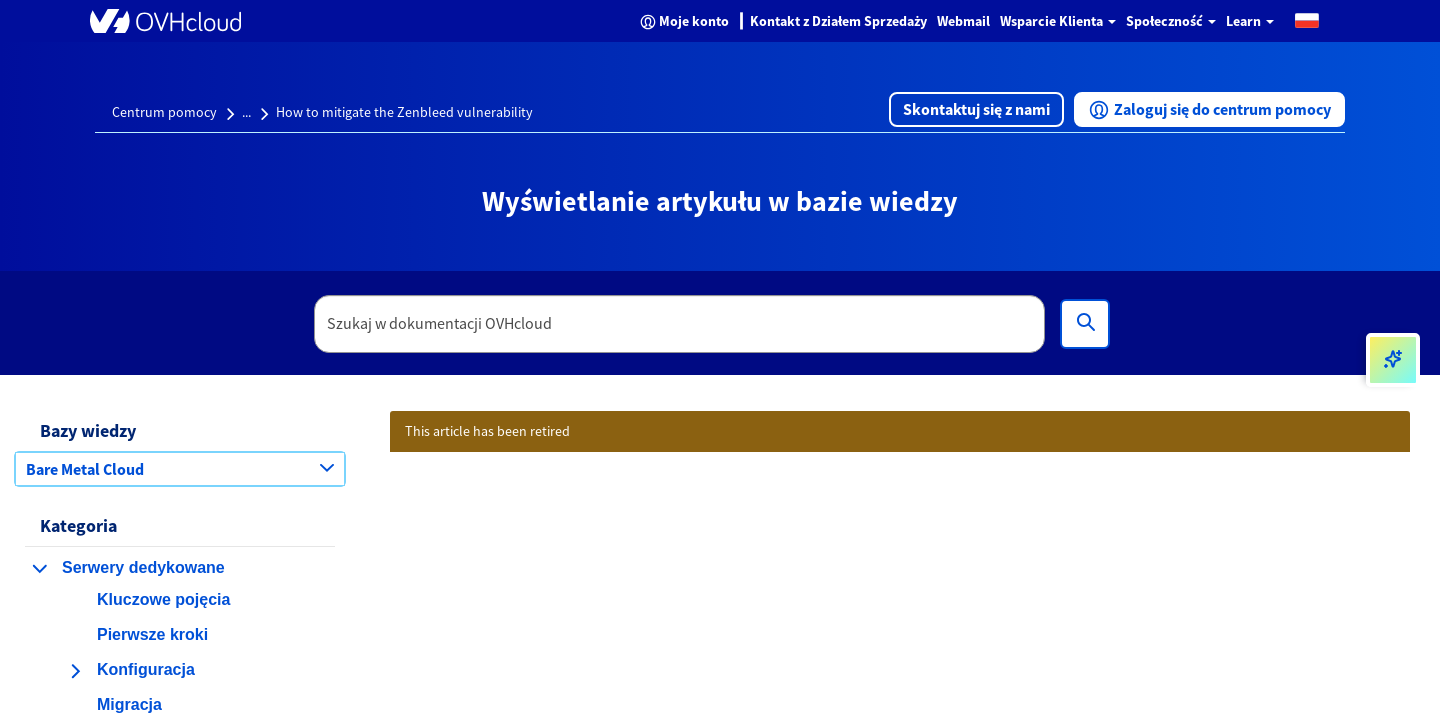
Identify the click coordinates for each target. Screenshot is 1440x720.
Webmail (963, 21)
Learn (1250, 21)
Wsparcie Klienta (1058, 21)
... (246, 112)
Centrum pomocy (164, 112)
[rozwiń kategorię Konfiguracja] (75, 671)
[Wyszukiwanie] (1085, 324)
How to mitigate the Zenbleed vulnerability (404, 112)
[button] (1307, 19)
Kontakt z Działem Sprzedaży (838, 21)
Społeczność (1171, 21)
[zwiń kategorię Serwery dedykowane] (40, 568)
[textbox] (680, 324)
